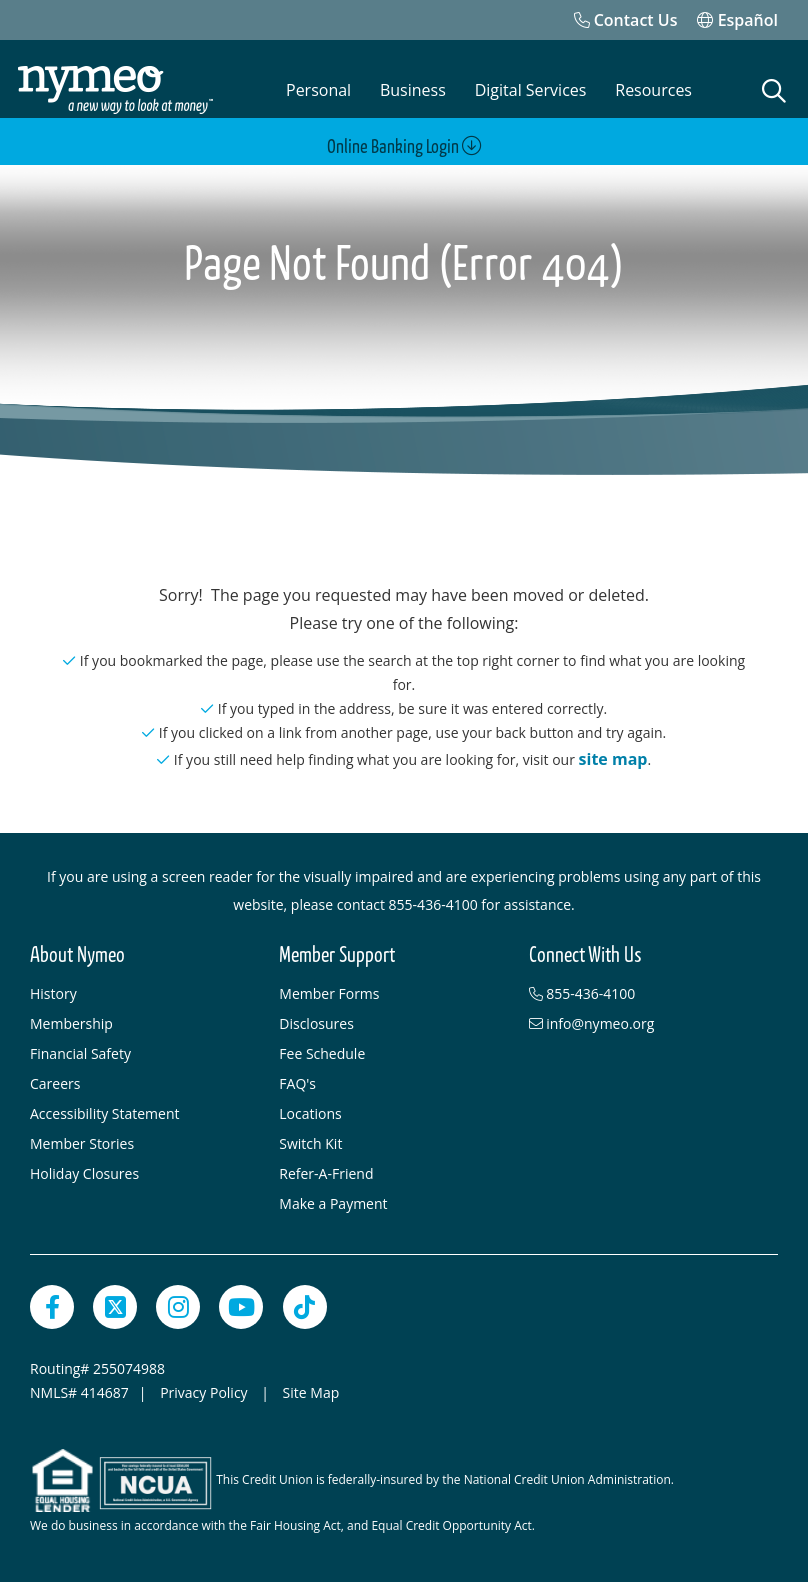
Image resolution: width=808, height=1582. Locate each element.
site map (613, 759)
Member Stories (82, 1143)
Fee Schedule (322, 1053)
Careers (55, 1083)
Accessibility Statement (105, 1113)
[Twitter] (115, 1307)
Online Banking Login (404, 146)
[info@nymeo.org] (643, 1024)
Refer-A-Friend (326, 1173)
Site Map (311, 1392)
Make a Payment (333, 1203)
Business (413, 90)
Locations (310, 1113)
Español (737, 20)
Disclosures (316, 1023)
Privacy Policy (205, 1392)
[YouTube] (241, 1307)
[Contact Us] (626, 20)
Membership (71, 1023)
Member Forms (329, 993)
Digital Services (531, 90)
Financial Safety (80, 1053)
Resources (653, 90)
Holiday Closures (84, 1173)
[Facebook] (52, 1307)
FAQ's (297, 1083)
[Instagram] (178, 1307)
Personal (318, 90)
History (53, 993)
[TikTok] (305, 1307)
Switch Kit (310, 1143)
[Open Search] (774, 91)
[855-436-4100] (643, 994)
